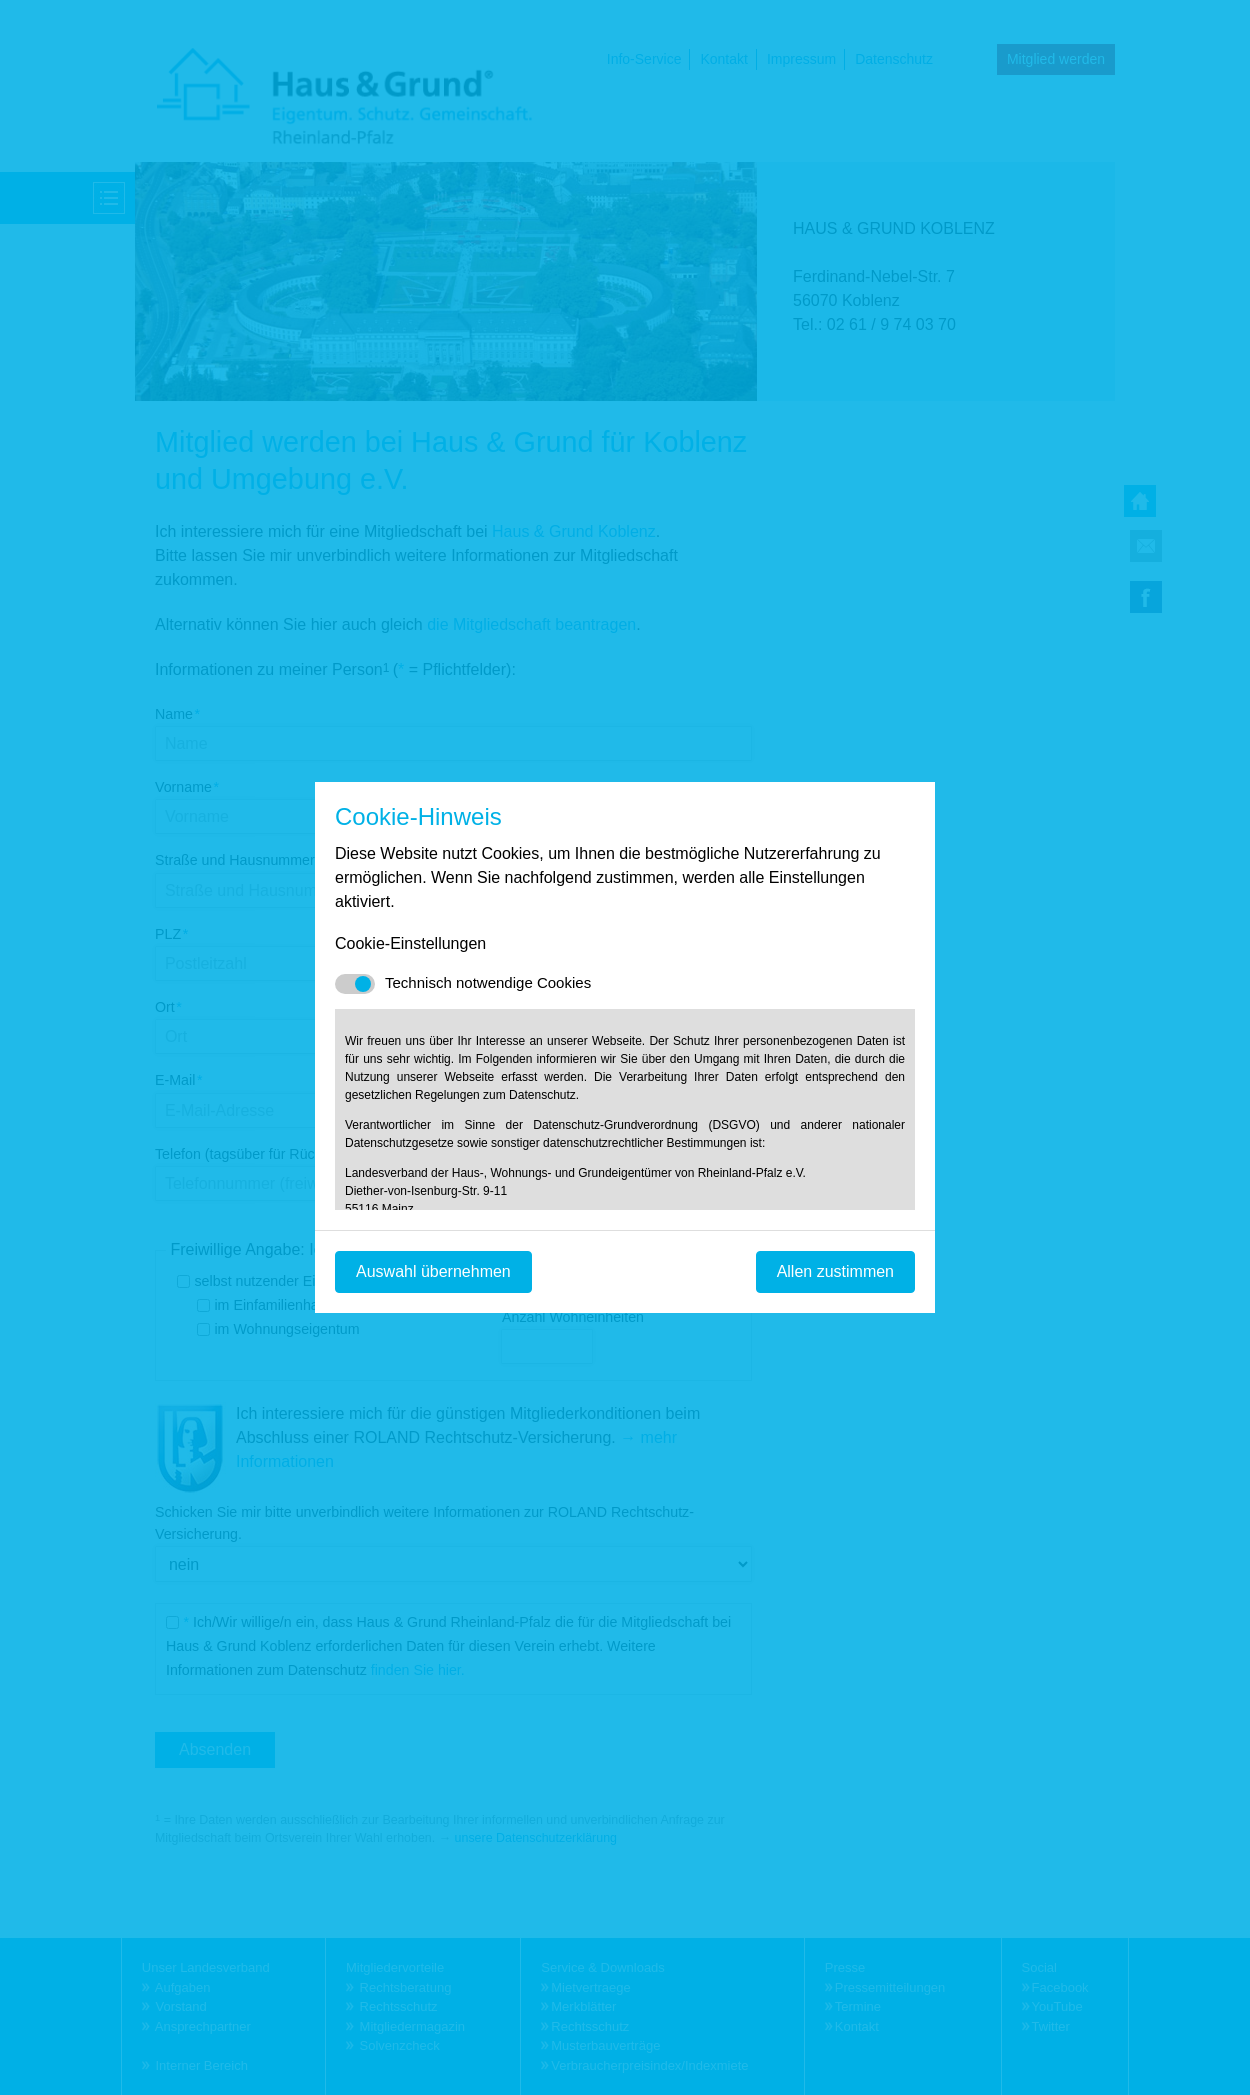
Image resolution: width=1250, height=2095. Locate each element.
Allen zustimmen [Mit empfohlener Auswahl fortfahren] (835, 1271)
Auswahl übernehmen (433, 1271)
